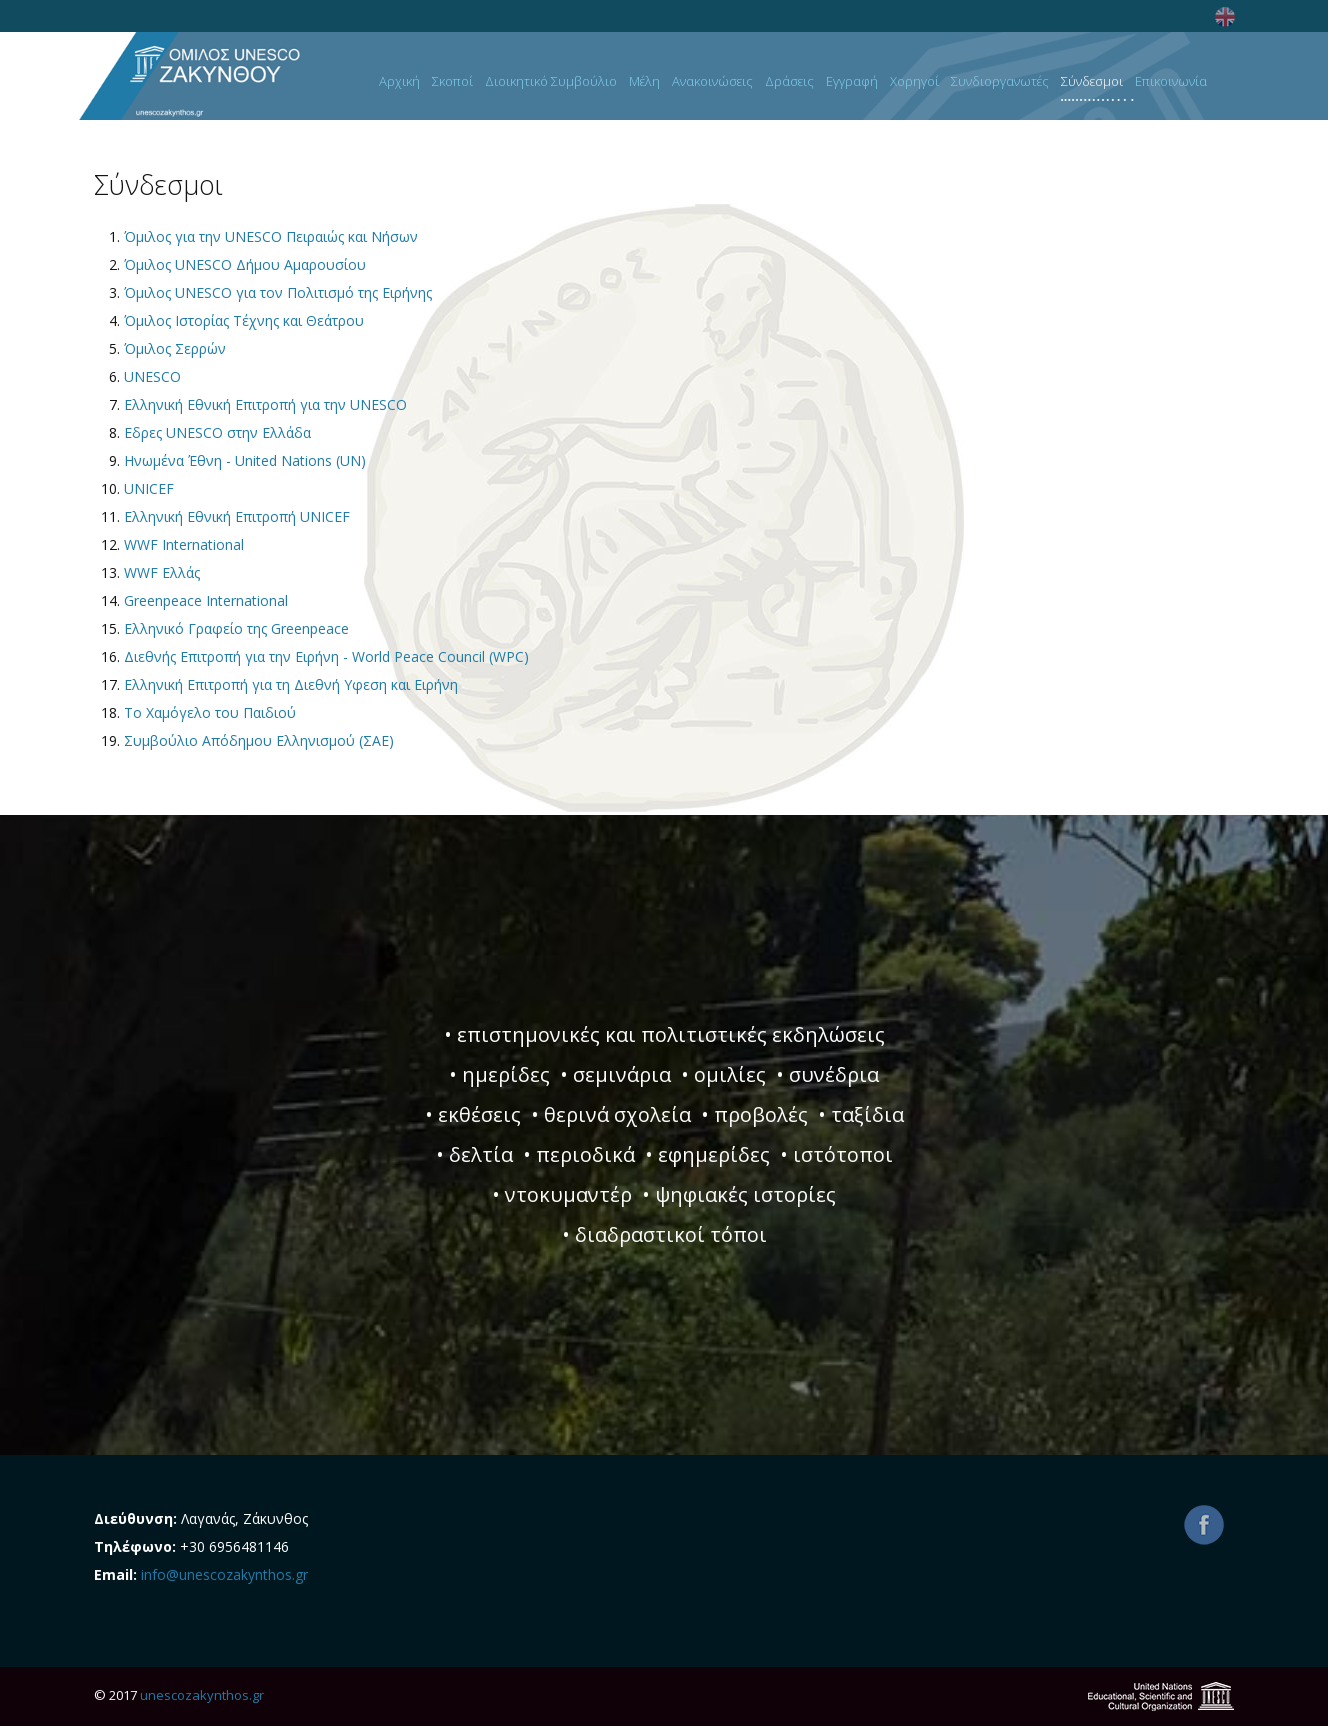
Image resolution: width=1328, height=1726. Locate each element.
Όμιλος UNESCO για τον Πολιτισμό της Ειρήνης (278, 292)
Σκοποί (452, 82)
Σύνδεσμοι (1092, 82)
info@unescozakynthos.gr (224, 1574)
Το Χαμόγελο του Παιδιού (210, 712)
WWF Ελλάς (162, 572)
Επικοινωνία (1171, 82)
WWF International (184, 544)
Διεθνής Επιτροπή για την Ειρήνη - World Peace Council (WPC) (326, 656)
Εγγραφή (852, 82)
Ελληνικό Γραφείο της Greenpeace (236, 628)
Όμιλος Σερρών (175, 348)
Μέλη (644, 82)
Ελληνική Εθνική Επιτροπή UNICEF (237, 516)
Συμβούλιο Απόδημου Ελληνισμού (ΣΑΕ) (259, 740)
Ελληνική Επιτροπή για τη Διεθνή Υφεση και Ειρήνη (291, 684)
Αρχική (399, 82)
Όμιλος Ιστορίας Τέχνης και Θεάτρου (244, 320)
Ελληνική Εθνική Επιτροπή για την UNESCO (265, 404)
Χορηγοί (914, 82)
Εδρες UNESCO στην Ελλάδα (217, 432)
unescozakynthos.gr (202, 1695)
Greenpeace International (206, 600)
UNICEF (149, 488)
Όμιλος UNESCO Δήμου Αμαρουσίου (245, 264)
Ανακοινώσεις (712, 82)
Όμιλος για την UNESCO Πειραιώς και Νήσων (271, 236)
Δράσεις (789, 82)
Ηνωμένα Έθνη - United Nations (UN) (245, 460)
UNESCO (152, 376)
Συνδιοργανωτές (1000, 82)
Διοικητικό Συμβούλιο (551, 82)
